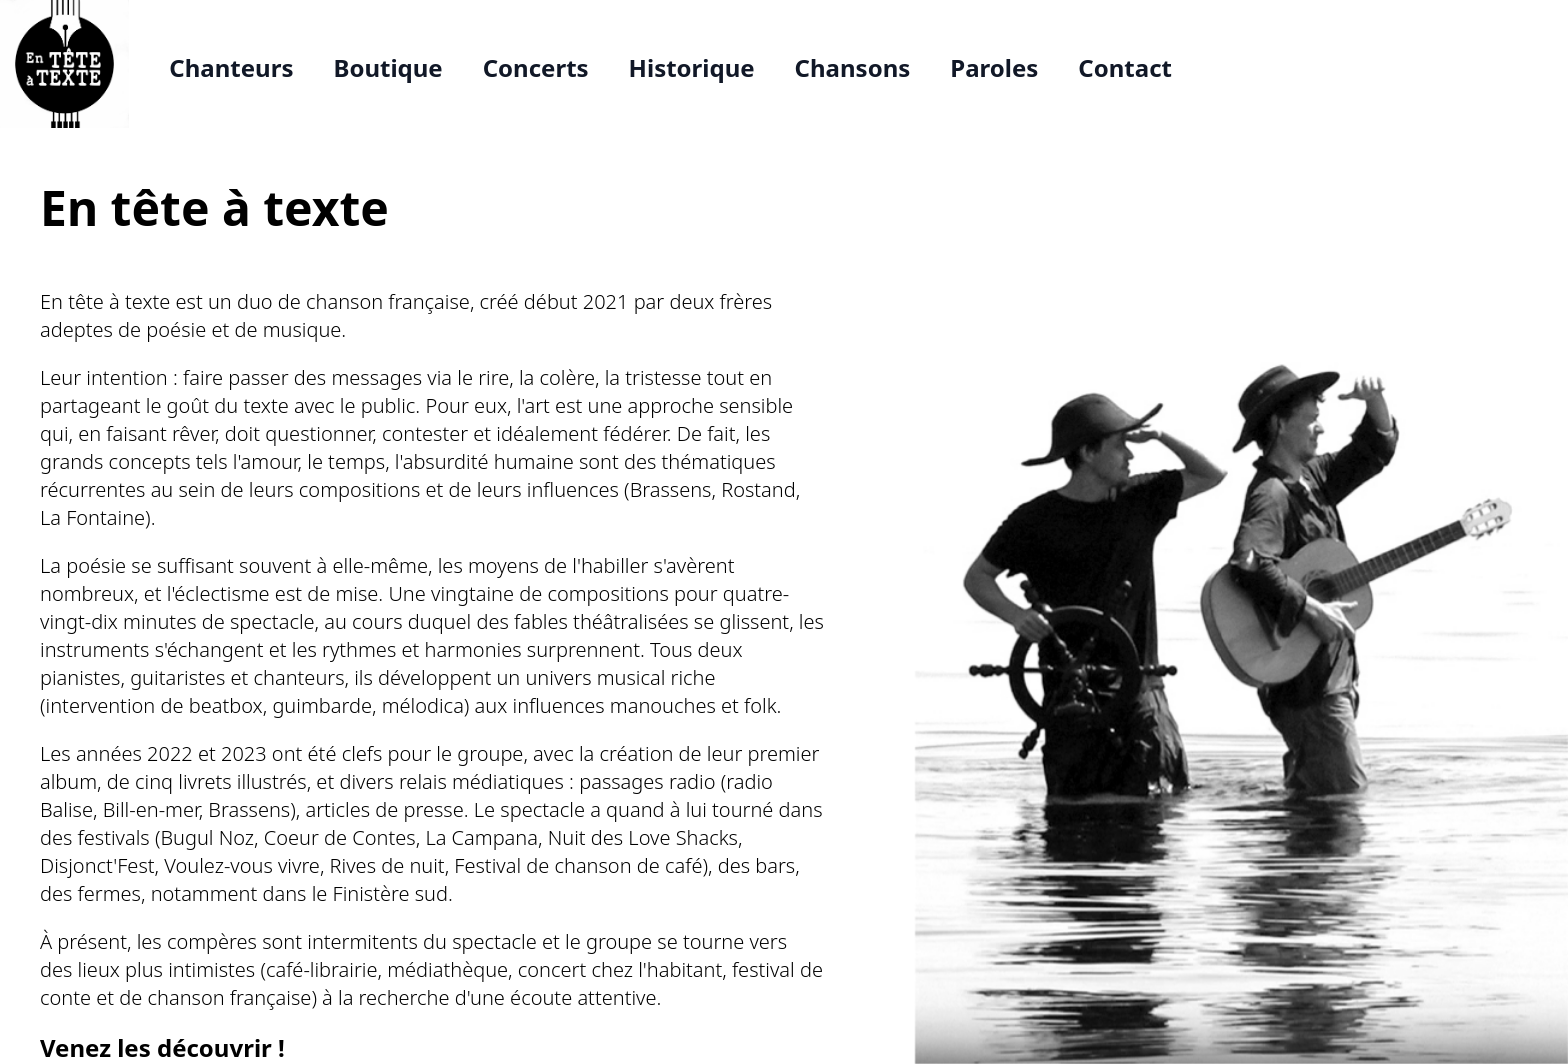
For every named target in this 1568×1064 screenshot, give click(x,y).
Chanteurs (231, 67)
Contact (1125, 67)
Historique (692, 67)
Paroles (994, 67)
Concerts (536, 67)
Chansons (853, 67)
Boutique (387, 67)
